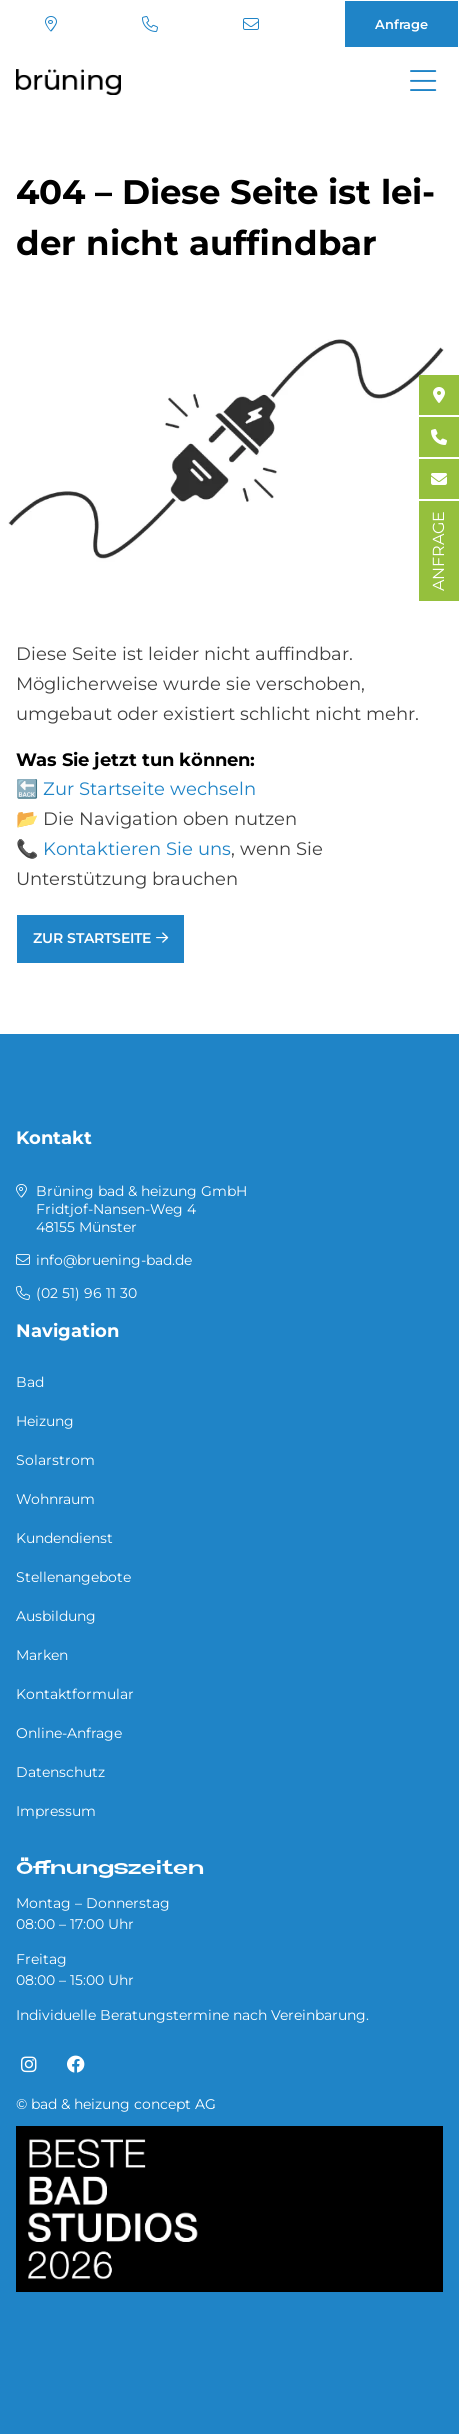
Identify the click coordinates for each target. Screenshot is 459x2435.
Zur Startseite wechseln (149, 789)
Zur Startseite (92, 938)
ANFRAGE (438, 551)
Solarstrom (55, 1460)
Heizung (45, 1421)
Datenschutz (60, 1772)
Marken (42, 1655)
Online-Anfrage (69, 1733)
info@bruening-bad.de (251, 24)
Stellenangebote (73, 1577)
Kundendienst (64, 1538)
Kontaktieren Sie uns (137, 849)
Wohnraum (55, 1499)
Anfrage (401, 24)
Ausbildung (56, 1616)
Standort (51, 24)
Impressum (56, 1811)
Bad (30, 1382)
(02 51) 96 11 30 (150, 24)
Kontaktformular (75, 1694)
